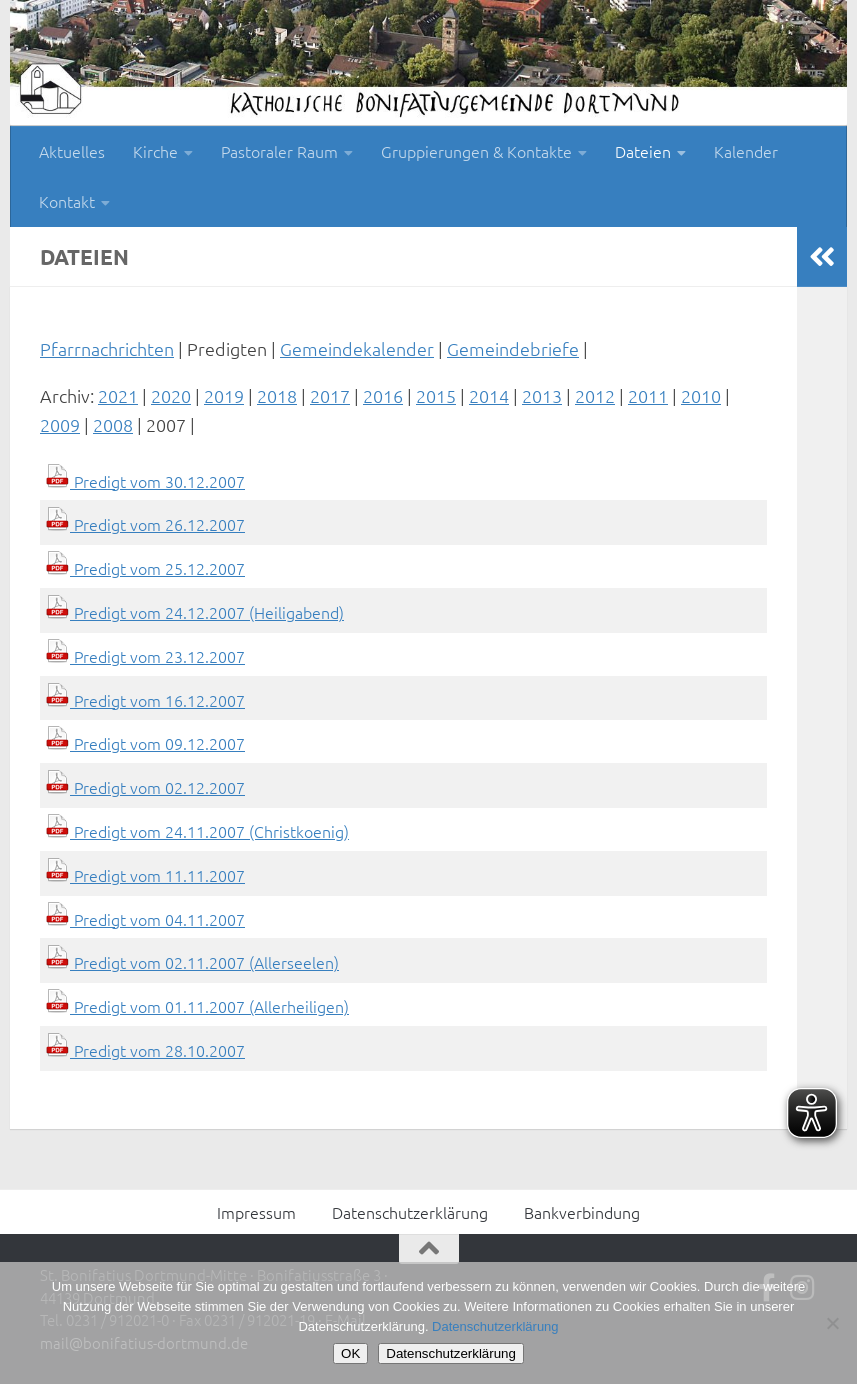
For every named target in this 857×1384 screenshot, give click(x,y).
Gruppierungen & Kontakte (476, 151)
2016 (383, 395)
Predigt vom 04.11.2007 (145, 919)
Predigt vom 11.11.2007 (145, 875)
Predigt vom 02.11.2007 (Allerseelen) (192, 962)
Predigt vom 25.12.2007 (145, 568)
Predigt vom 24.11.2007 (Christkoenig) (197, 831)
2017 (330, 395)
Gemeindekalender (357, 348)
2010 (701, 395)
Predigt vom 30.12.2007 (145, 481)
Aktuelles (72, 151)
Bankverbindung (582, 1212)
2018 (277, 395)
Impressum (256, 1212)
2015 (436, 395)
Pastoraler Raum (279, 151)
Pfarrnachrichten (107, 348)
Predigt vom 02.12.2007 (145, 787)
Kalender (746, 151)
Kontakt (67, 201)
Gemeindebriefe (513, 348)
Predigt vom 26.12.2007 (145, 524)
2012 (595, 395)
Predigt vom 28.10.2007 (145, 1050)
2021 (118, 395)
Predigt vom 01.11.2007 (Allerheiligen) (197, 1006)
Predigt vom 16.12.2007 (145, 700)
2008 (113, 424)
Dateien (643, 151)
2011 (648, 395)
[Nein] (832, 1323)
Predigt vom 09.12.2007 (145, 743)
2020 (171, 395)
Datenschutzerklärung (410, 1212)
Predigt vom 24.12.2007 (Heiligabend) (194, 612)
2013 (542, 395)
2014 (489, 395)
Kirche (155, 151)
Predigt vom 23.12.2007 (145, 656)
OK (350, 1353)
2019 (224, 395)
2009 (60, 424)
